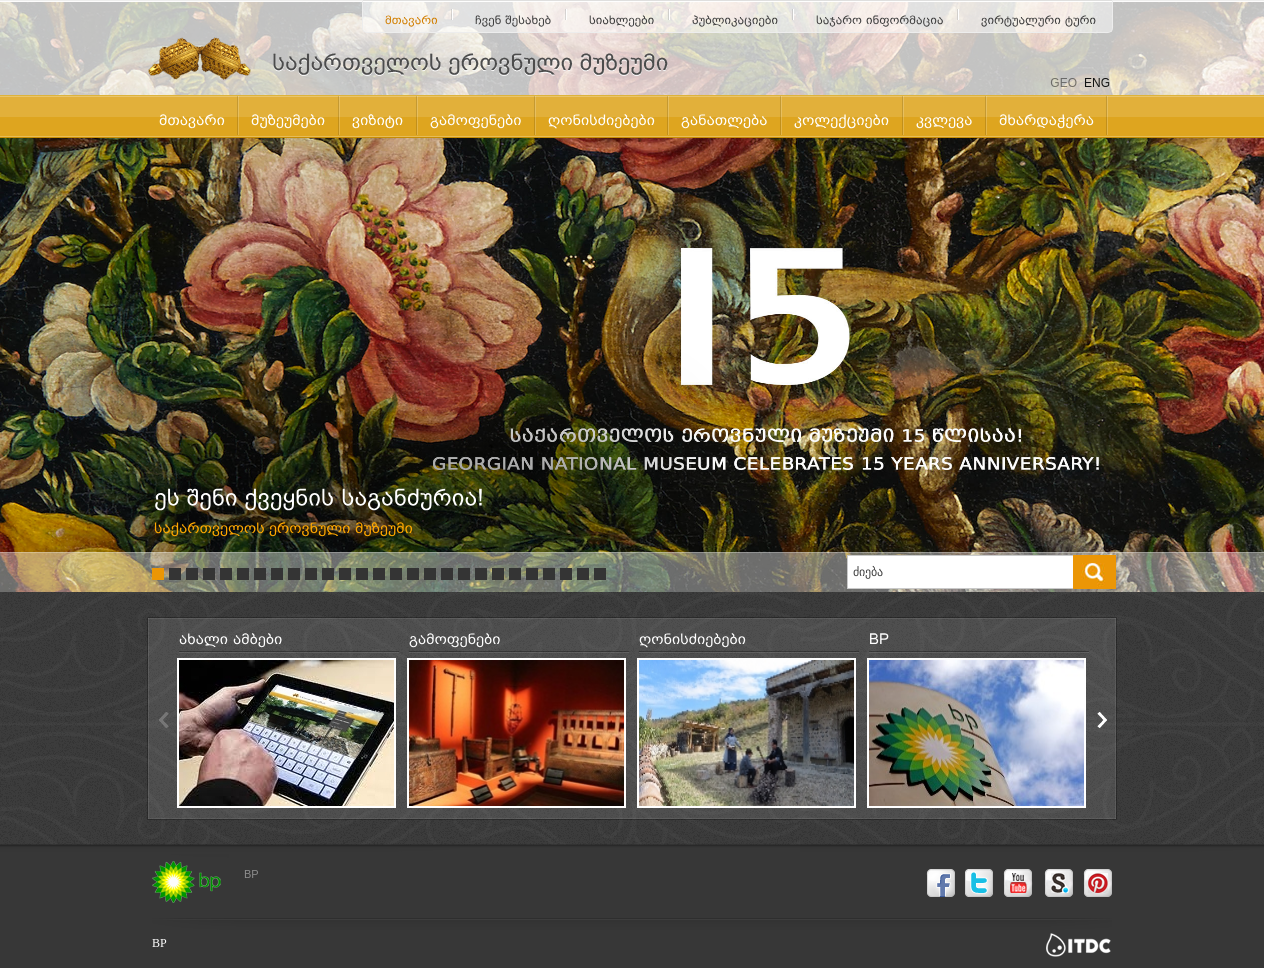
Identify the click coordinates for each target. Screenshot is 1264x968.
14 (379, 574)
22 (515, 574)
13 (362, 574)
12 (345, 574)
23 (532, 574)
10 (311, 574)
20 (481, 574)
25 (566, 574)
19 (464, 574)
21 (498, 574)
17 (430, 574)
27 (600, 574)
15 (396, 574)
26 (583, 574)
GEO (1063, 83)
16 (413, 574)
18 (447, 574)
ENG (1097, 83)
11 (328, 574)
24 (549, 574)
